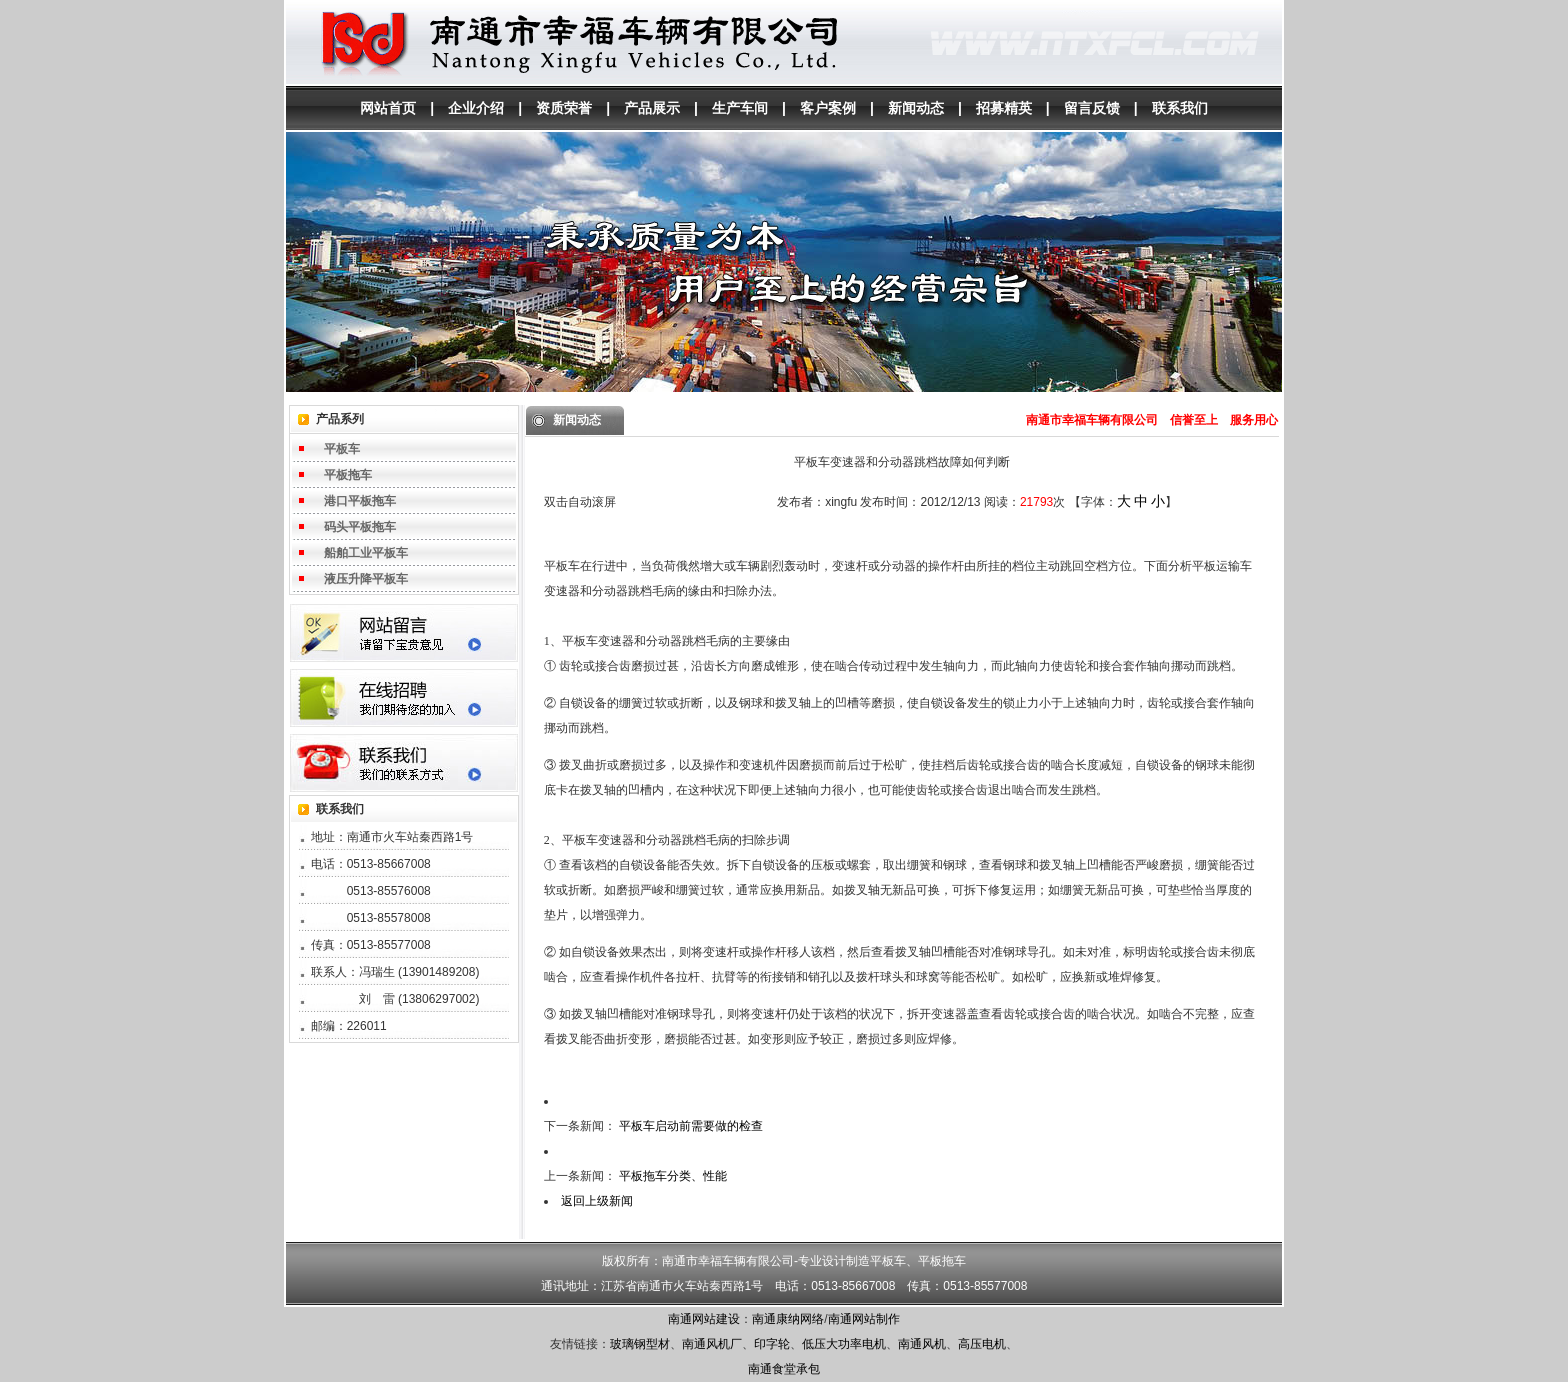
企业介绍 (476, 108)
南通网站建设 (704, 1319)
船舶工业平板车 (366, 553)
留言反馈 (1092, 108)
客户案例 (828, 108)
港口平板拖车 (360, 501)
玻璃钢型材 (640, 1344)
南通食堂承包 (784, 1369)
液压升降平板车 (366, 579)
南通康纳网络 (788, 1319)
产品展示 (652, 108)
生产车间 (740, 108)
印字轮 (772, 1344)
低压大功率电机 (844, 1344)
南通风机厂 (712, 1344)
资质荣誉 (564, 108)
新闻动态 (916, 108)
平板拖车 (348, 475)
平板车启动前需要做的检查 (691, 1126)
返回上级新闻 (597, 1201)
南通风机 (922, 1344)
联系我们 (1180, 108)
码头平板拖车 (360, 527)
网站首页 (388, 108)
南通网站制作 (864, 1319)
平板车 (342, 449)
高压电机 (982, 1344)
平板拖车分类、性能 (673, 1176)
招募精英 (1004, 108)
